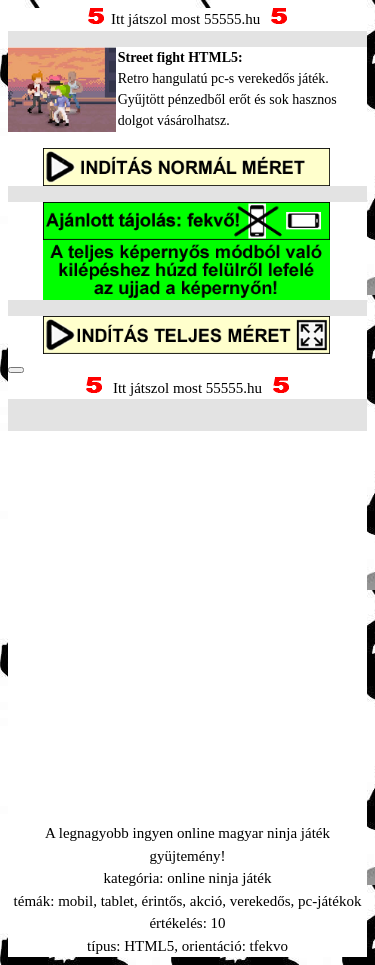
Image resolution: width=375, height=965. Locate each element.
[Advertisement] (187, 602)
